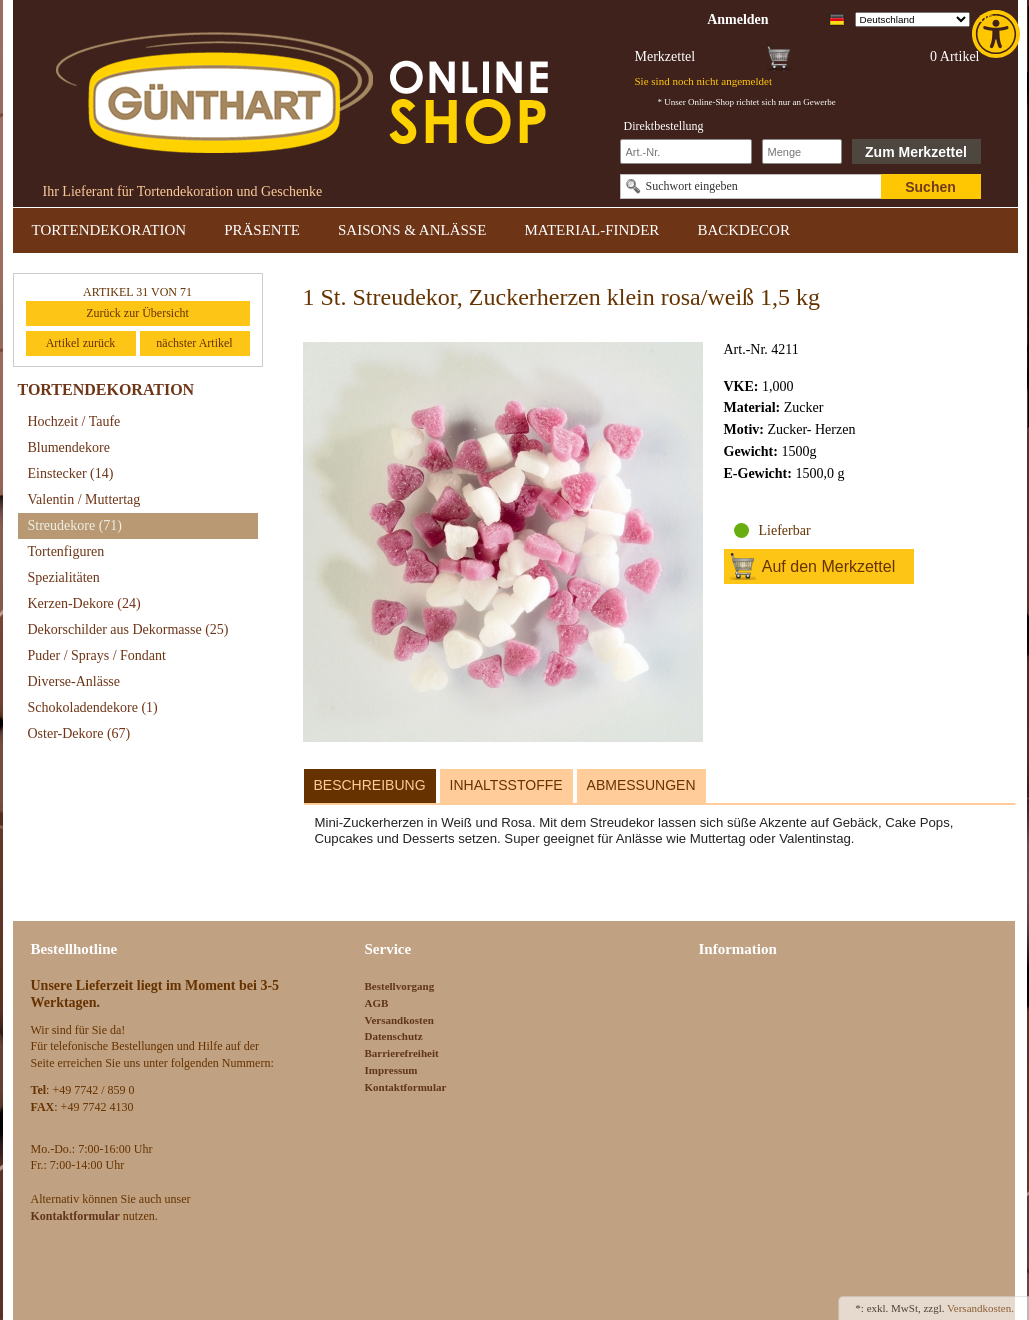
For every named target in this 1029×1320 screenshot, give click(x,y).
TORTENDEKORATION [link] (109, 230)
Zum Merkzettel (916, 152)
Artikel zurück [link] (81, 343)
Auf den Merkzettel (828, 566)
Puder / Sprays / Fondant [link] (97, 655)
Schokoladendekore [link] (93, 707)
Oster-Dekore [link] (79, 733)
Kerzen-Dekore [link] (84, 603)
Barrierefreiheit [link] (402, 1053)
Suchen (930, 187)
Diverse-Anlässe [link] (74, 681)
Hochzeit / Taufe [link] (74, 421)
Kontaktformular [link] (406, 1087)
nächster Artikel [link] (194, 343)
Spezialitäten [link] (64, 577)
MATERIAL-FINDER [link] (591, 230)
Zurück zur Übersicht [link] (137, 313)
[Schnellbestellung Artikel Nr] (686, 151)
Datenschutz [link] (394, 1036)
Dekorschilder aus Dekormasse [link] (128, 629)
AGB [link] (377, 1003)
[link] (998, 34)
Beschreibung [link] (370, 785)
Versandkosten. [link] (980, 1308)
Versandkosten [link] (399, 1020)
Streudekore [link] (75, 525)
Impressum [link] (391, 1070)
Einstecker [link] (71, 473)
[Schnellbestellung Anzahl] (802, 151)
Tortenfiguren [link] (66, 551)
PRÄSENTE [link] (262, 230)
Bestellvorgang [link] (400, 986)
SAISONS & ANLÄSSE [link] (412, 230)
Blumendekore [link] (69, 447)
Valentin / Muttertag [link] (84, 499)
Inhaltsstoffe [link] (506, 785)
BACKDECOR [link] (743, 230)
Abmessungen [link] (641, 785)
